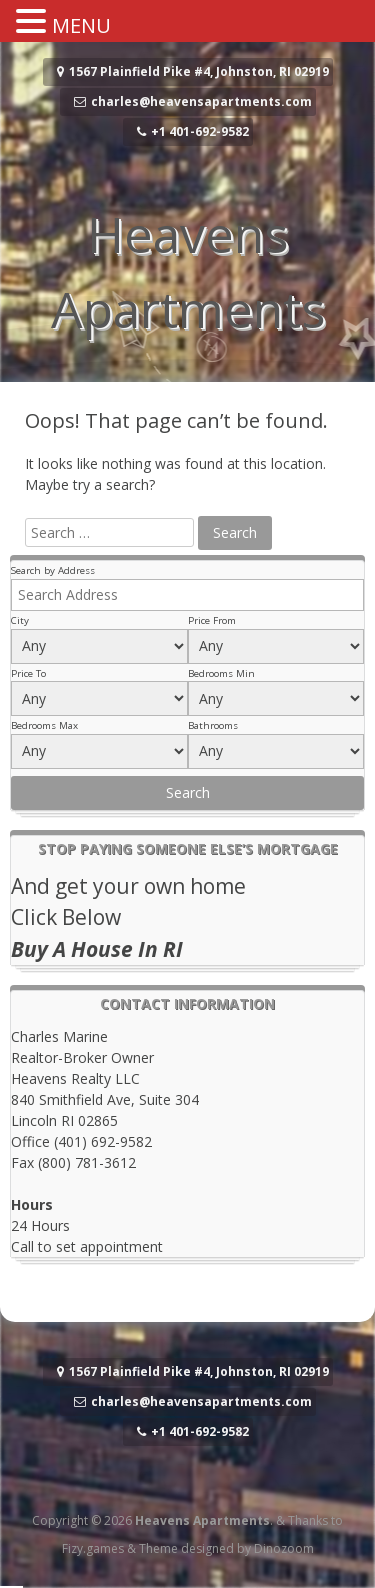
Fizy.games (93, 1548)
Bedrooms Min (221, 673)
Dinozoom (284, 1548)
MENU (81, 25)
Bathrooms (213, 725)
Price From (212, 620)
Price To (28, 673)
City (20, 620)
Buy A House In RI (97, 949)
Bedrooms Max (44, 725)
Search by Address (53, 570)
